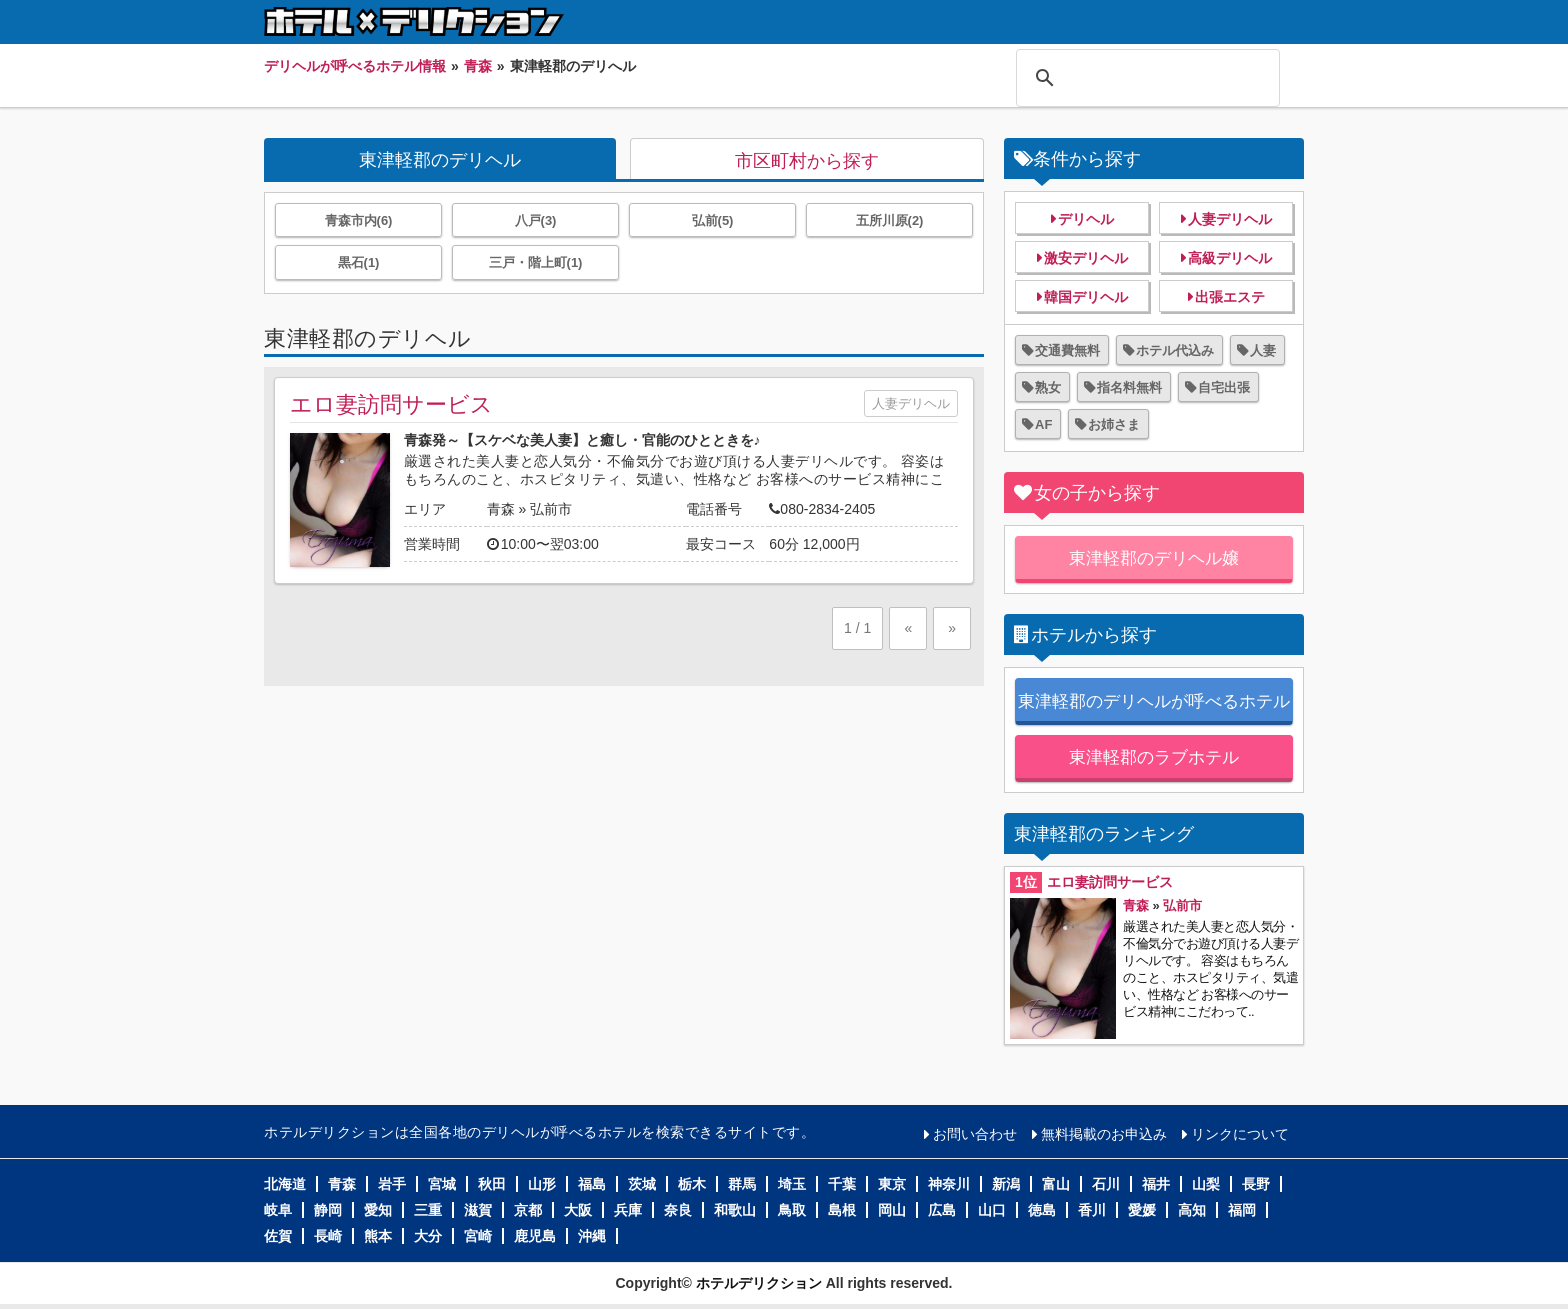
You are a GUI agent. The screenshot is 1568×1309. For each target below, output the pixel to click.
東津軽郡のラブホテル (1154, 757)
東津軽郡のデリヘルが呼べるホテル (1154, 701)
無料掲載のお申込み (1104, 1134)
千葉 (842, 1184)
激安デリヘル (1086, 258)
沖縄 (592, 1236)
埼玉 (792, 1184)
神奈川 (949, 1184)
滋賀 (478, 1210)
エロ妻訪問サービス (391, 404)
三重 (428, 1210)
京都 (528, 1210)
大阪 (578, 1210)
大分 (428, 1236)
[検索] (1145, 78)
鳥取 (792, 1210)
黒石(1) (359, 262)
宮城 (442, 1184)
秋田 (492, 1184)
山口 (992, 1210)
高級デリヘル (1230, 258)
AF (1043, 424)
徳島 (1042, 1210)
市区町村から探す (807, 161)
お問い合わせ (975, 1134)
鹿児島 (535, 1236)
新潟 (1006, 1184)
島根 (842, 1210)
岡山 (892, 1210)
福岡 (1242, 1210)
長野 (1256, 1184)
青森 (501, 509)
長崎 (328, 1236)
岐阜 (278, 1210)
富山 (1056, 1184)
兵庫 (628, 1210)
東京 (892, 1184)
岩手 (392, 1184)
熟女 (1048, 387)
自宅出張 (1224, 387)
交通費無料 (1067, 350)
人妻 (1263, 350)
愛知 (378, 1210)
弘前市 (551, 509)
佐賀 (278, 1236)
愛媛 (1142, 1210)
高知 (1192, 1210)
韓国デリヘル (1086, 297)
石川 (1106, 1184)
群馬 (742, 1184)
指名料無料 (1129, 387)
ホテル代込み (1175, 350)
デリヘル (1086, 219)
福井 (1156, 1184)
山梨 (1206, 1184)
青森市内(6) (359, 220)
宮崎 (478, 1236)
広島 (942, 1210)
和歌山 (735, 1210)
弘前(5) (713, 220)
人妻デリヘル (911, 403)
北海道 (285, 1184)
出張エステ (1230, 297)
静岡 (328, 1210)
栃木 (692, 1184)
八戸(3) (536, 220)
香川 (1092, 1210)
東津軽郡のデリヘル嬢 (1154, 558)
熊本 (378, 1236)
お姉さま (1114, 424)
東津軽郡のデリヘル (440, 160)
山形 (542, 1184)
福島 (592, 1184)
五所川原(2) (890, 220)
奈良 (678, 1210)
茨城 (642, 1184)
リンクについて (1240, 1134)
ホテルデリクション (759, 1283)
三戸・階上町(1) (536, 262)
